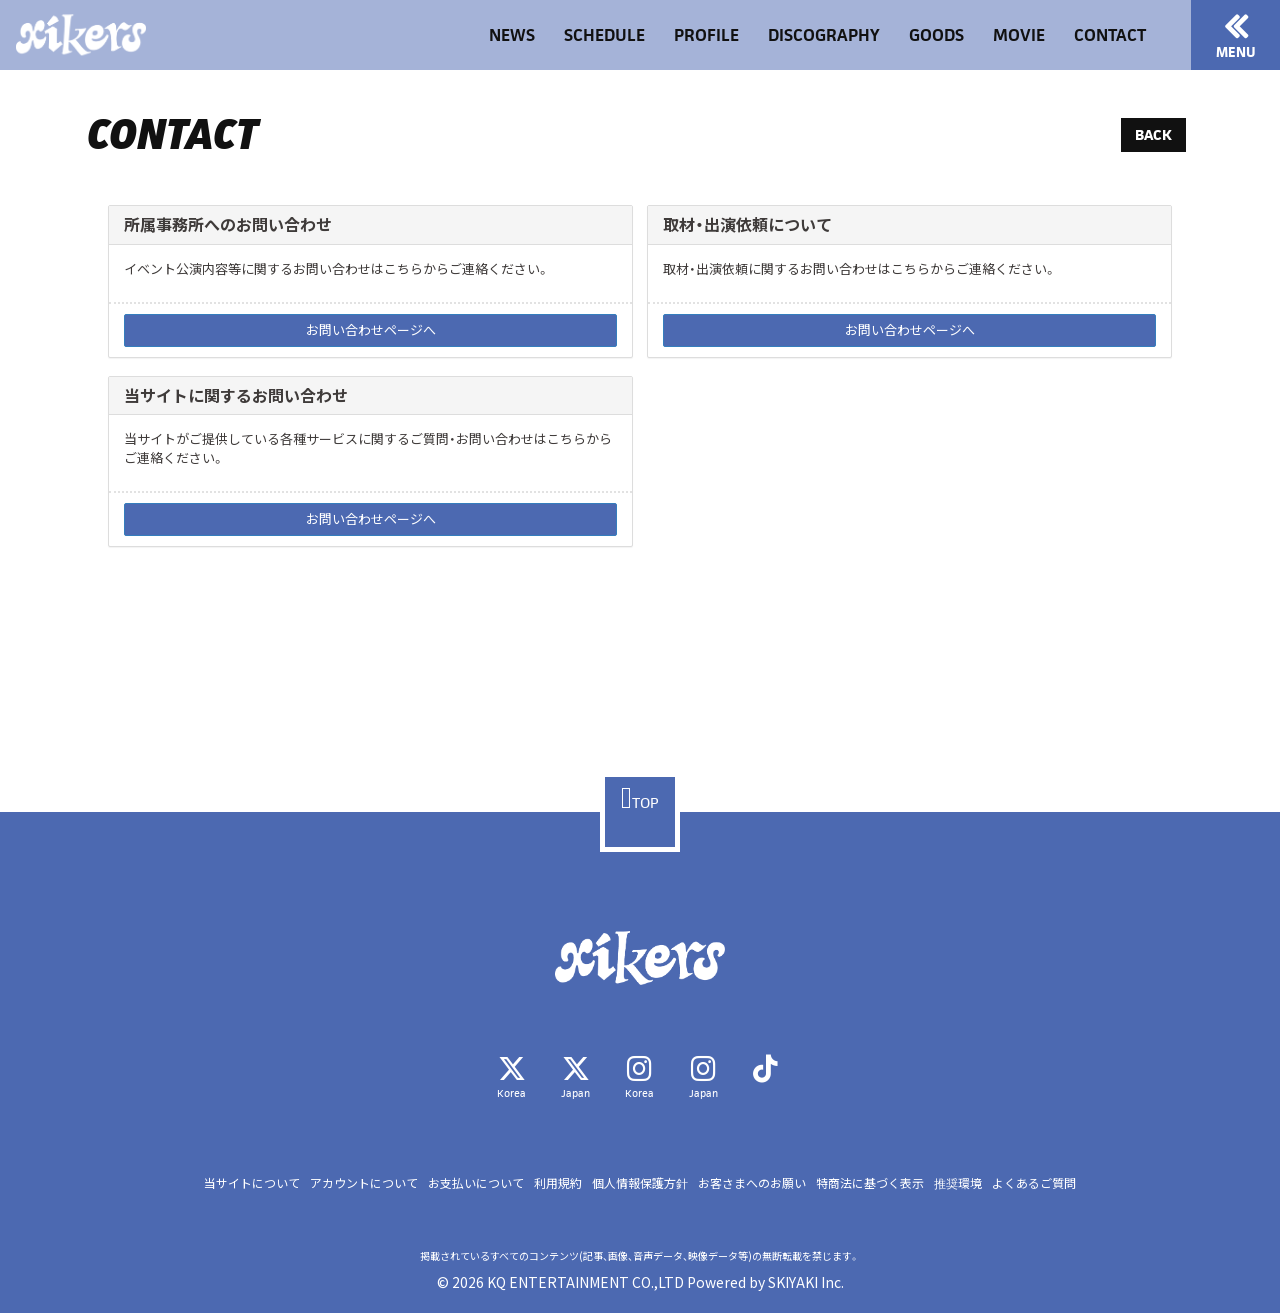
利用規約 (558, 1182)
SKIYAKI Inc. (806, 1282)
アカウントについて (364, 1182)
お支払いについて (476, 1182)
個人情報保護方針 (640, 1182)
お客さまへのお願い (752, 1182)
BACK (1153, 134)
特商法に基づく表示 (870, 1182)
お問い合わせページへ (371, 329)
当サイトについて (252, 1182)
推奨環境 (958, 1182)
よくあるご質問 (1034, 1182)
